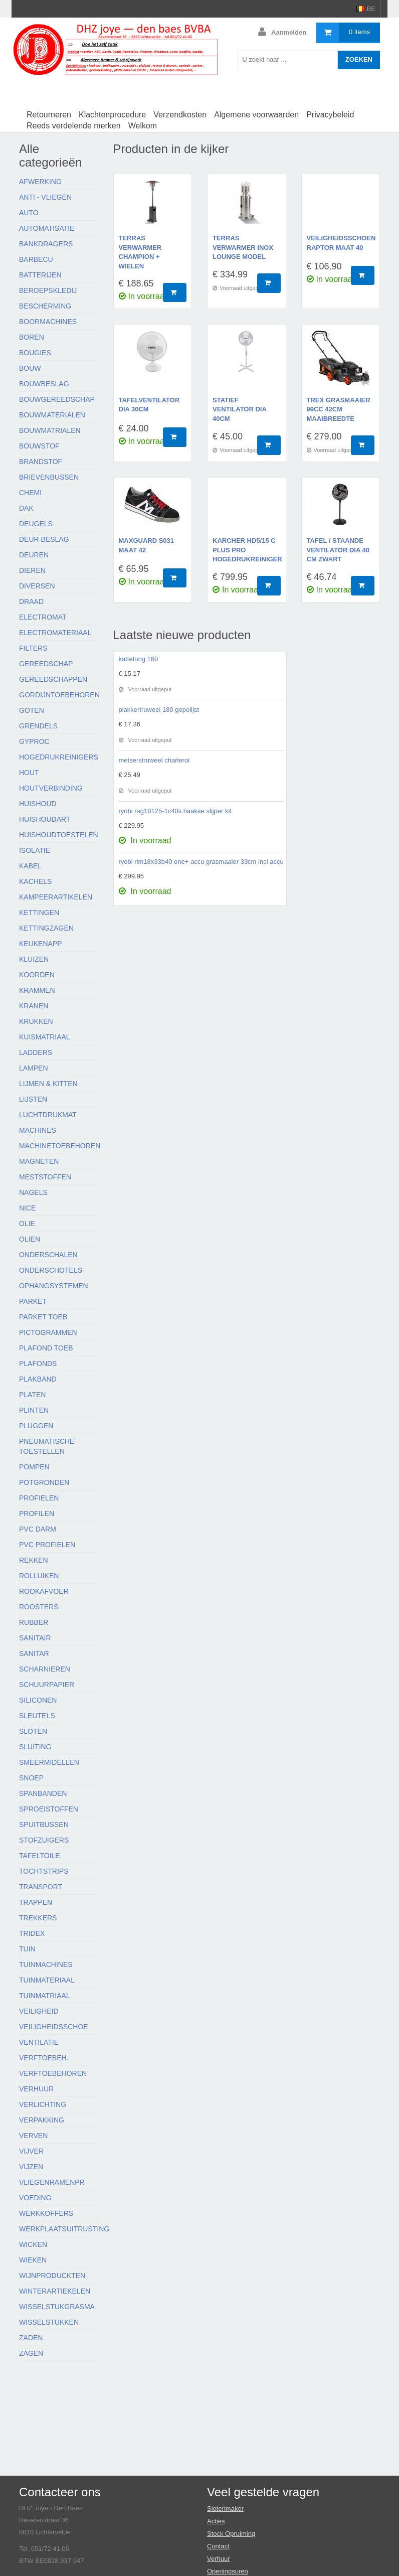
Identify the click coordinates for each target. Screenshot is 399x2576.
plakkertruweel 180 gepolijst (159, 709)
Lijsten (33, 1099)
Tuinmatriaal (44, 1996)
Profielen (39, 1498)
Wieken (33, 2260)
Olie (27, 1224)
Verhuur (36, 2089)
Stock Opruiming (231, 2533)
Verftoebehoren (53, 2073)
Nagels (33, 1192)
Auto (29, 213)
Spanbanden (43, 1793)
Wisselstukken (49, 2322)
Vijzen (31, 2167)
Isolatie (34, 850)
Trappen (35, 1902)
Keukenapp (40, 944)
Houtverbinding (51, 788)
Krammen (37, 990)
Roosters (39, 1607)
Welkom (142, 125)
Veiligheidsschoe (53, 2027)
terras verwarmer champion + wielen (140, 252)
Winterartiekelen (54, 2291)
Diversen (37, 586)
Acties (216, 2521)
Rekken (33, 1560)
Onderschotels (50, 1270)
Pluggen (36, 1426)
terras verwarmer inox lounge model (243, 247)
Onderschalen (48, 1255)
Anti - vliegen (45, 197)
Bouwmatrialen (50, 430)
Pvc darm (37, 1529)
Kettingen (39, 912)
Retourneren (49, 114)
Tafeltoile (39, 1856)
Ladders (35, 1052)
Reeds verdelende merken (74, 125)
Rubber (33, 1622)
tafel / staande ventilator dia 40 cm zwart (338, 550)
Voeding (35, 2198)
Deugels (36, 524)
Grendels (38, 726)
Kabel (30, 866)
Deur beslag (44, 539)
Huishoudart (44, 819)
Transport (40, 1887)
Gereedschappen (53, 679)
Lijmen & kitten (48, 1084)
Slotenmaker (225, 2508)
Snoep (31, 1778)
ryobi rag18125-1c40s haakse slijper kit (175, 811)
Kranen (33, 1006)
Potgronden (44, 1482)
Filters (33, 648)
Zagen (31, 2353)
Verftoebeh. (44, 2058)
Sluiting (35, 1747)
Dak (26, 508)
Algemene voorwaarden (256, 114)
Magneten (39, 1161)
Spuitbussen (44, 1825)
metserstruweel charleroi (154, 760)
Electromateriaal (55, 633)
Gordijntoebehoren (59, 695)
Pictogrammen (48, 1332)
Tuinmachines (46, 1964)
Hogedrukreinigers (58, 757)
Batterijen (40, 275)
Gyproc (34, 741)
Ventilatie (39, 2042)
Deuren (34, 555)
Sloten (33, 1731)
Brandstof (40, 462)
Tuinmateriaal (47, 1980)
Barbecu (36, 259)
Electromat (43, 617)
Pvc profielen (47, 1545)
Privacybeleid (330, 114)
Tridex (32, 1933)
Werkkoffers (46, 2213)
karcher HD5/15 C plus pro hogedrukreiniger (247, 550)
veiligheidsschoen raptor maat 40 (341, 242)
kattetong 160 (138, 659)
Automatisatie (46, 228)
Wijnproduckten (52, 2275)
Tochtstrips (44, 1871)
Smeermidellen (49, 1762)
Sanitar (34, 1653)
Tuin (27, 1949)
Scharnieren (44, 1669)
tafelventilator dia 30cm (149, 404)
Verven (33, 2136)
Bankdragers (46, 244)
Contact (218, 2546)
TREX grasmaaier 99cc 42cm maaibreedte (338, 409)
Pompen (34, 1467)
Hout (29, 773)
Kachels (35, 881)
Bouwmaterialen (52, 415)
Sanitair (35, 1638)
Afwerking (40, 182)
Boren (31, 337)
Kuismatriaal (44, 1037)
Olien (29, 1239)
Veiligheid (39, 2011)
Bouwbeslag (44, 384)
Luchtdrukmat (48, 1115)
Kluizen (34, 959)
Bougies (35, 353)
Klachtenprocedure (112, 114)
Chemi (30, 493)
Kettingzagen (46, 928)
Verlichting (42, 2104)
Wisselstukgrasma (57, 2307)
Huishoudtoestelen (58, 835)
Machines (37, 1130)
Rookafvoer (44, 1591)
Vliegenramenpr (52, 2182)
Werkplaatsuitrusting (64, 2229)
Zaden (31, 2338)
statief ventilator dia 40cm (239, 409)
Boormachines (48, 322)
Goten (31, 710)
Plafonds (38, 1363)
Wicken (33, 2244)
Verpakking (41, 2120)
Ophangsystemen (53, 1286)
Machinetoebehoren (59, 1146)
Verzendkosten (180, 114)
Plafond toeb (46, 1348)
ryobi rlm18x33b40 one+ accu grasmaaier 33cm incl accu (201, 861)
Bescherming (45, 306)
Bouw (30, 368)
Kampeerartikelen (55, 897)
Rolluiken (39, 1576)
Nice (27, 1208)
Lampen (33, 1068)
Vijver (31, 2151)
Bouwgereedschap (57, 399)
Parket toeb (43, 1317)
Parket (33, 1301)
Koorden (37, 975)
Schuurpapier (46, 1685)
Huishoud (38, 804)
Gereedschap (46, 664)
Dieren (32, 570)
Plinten (34, 1410)
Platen (32, 1395)
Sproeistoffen (48, 1809)
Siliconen (38, 1700)
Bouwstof (39, 446)
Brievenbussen (49, 477)
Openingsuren (227, 2571)
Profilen (36, 1513)
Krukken (36, 1021)
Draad (31, 601)
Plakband (38, 1379)
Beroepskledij (48, 290)
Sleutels (37, 1716)
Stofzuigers (44, 1840)
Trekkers (38, 1918)
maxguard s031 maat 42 (146, 545)
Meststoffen (45, 1177)
